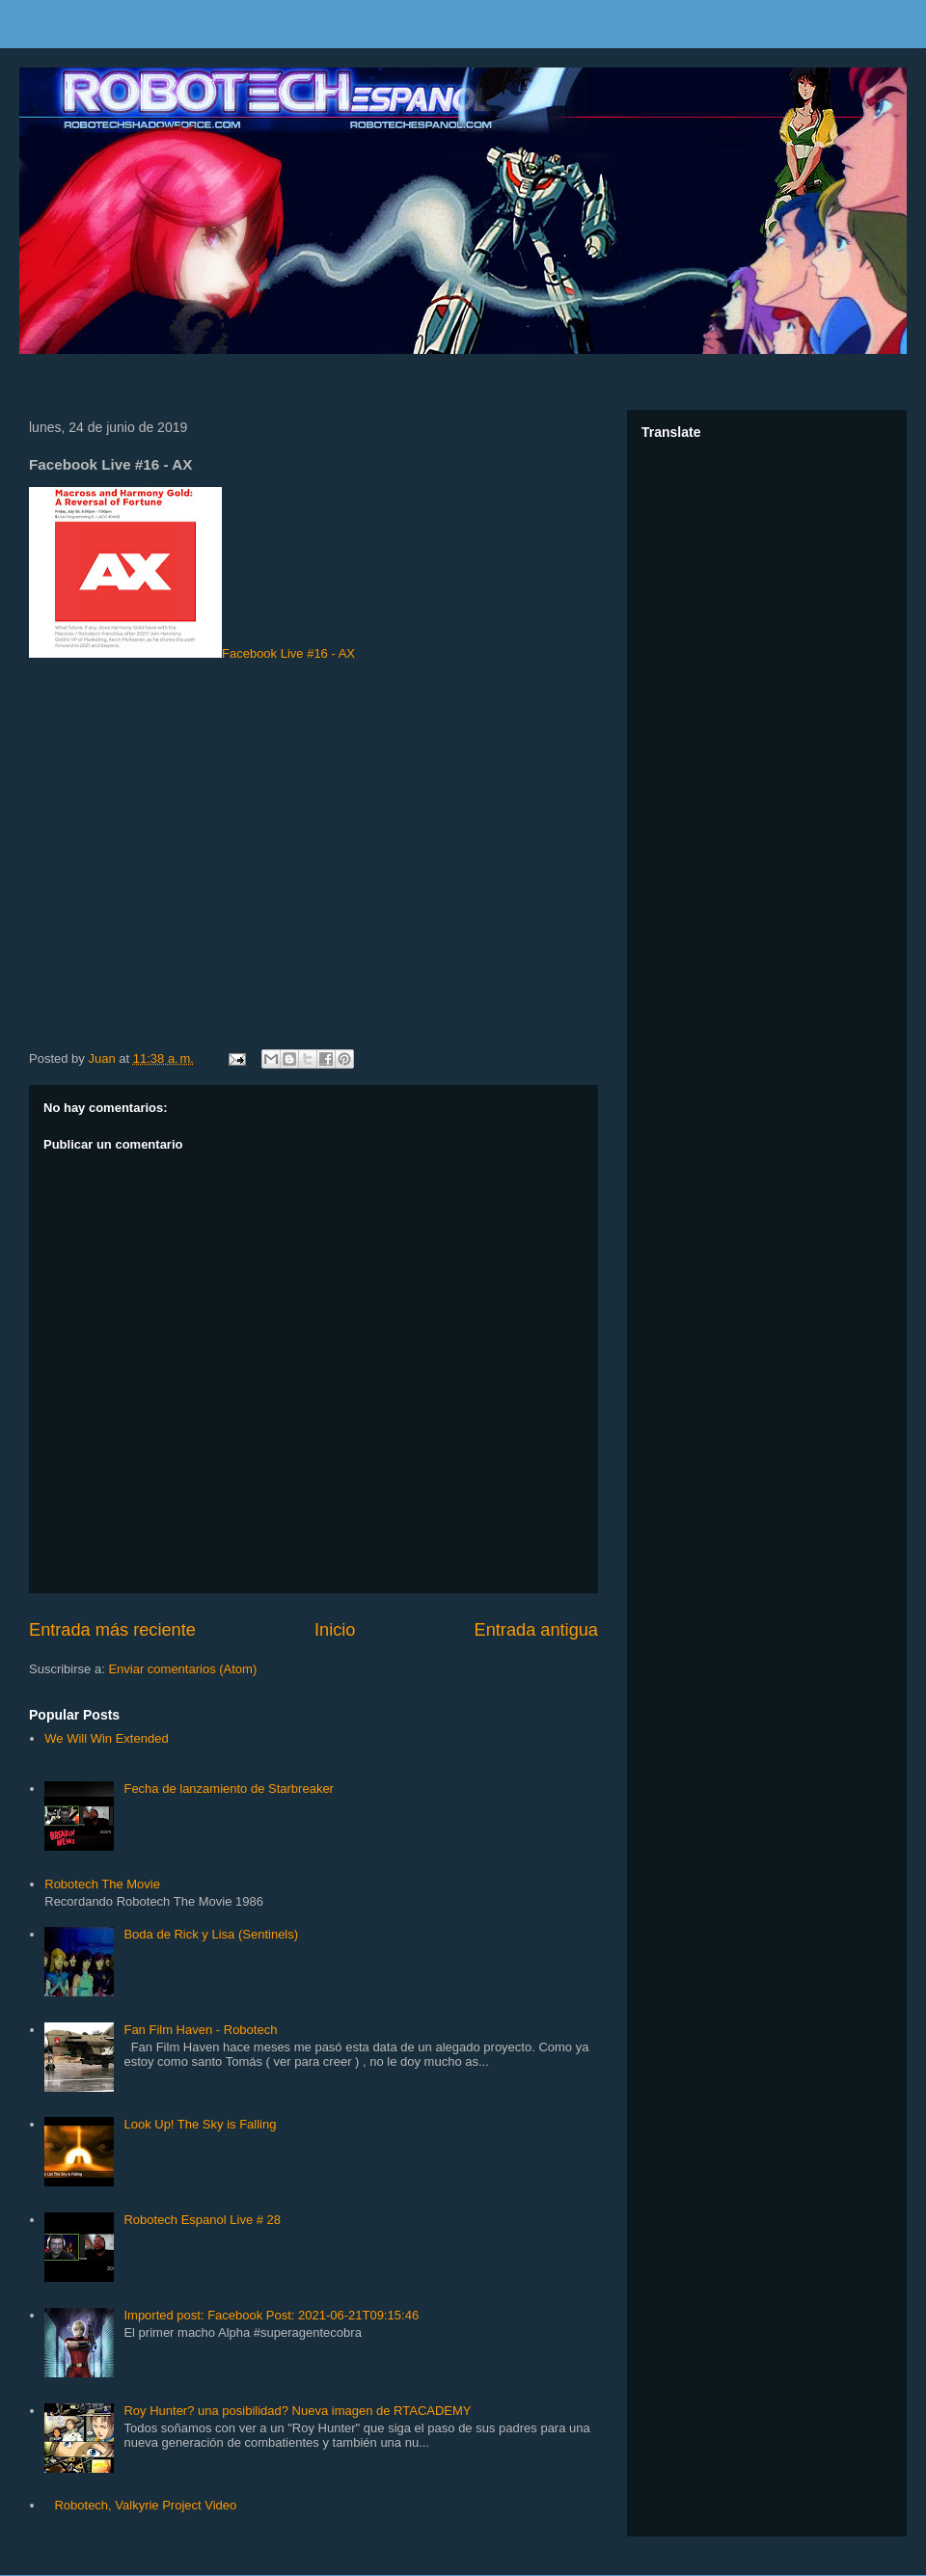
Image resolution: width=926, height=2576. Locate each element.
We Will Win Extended (106, 1738)
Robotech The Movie (102, 1884)
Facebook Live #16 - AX (192, 574)
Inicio (334, 1630)
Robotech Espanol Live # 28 (202, 2219)
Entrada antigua (536, 1630)
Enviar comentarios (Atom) (182, 1669)
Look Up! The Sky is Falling (199, 2124)
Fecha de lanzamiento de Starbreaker (228, 1788)
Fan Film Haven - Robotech (200, 2029)
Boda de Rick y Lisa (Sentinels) (210, 1934)
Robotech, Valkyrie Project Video (145, 2505)
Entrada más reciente (112, 1630)
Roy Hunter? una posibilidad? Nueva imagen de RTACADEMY (297, 2410)
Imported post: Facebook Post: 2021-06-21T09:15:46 (271, 2315)
